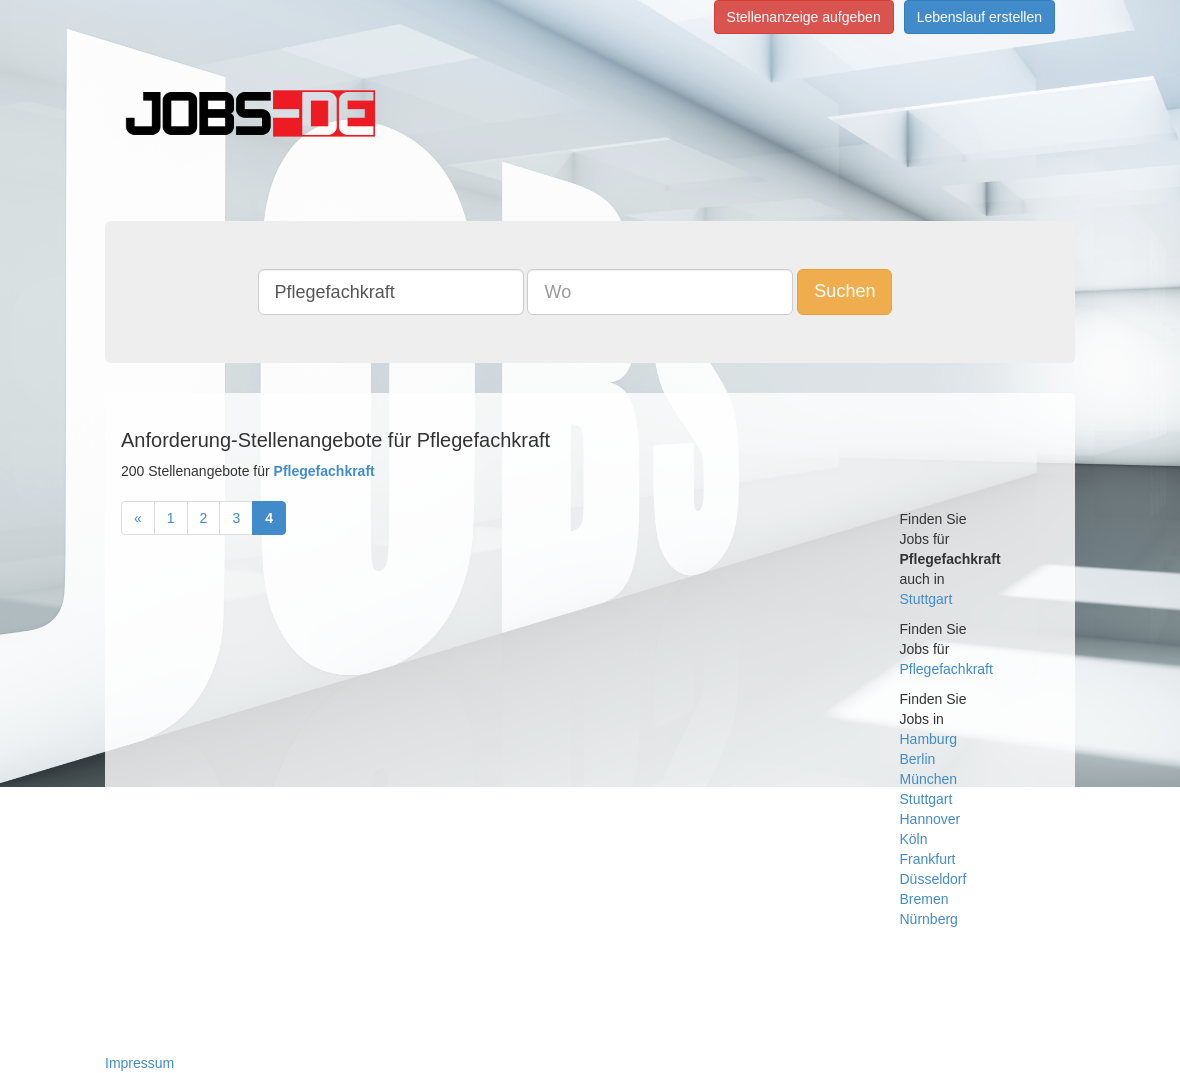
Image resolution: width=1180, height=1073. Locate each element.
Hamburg (929, 739)
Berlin (918, 759)
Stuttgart (926, 599)
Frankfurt (928, 859)
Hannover (930, 819)
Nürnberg (929, 919)
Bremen (924, 899)
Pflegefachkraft (946, 669)
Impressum (139, 1063)
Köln (914, 839)
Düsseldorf (933, 879)
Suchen (844, 291)
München (929, 779)
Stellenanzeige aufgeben (804, 17)
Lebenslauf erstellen (979, 17)
